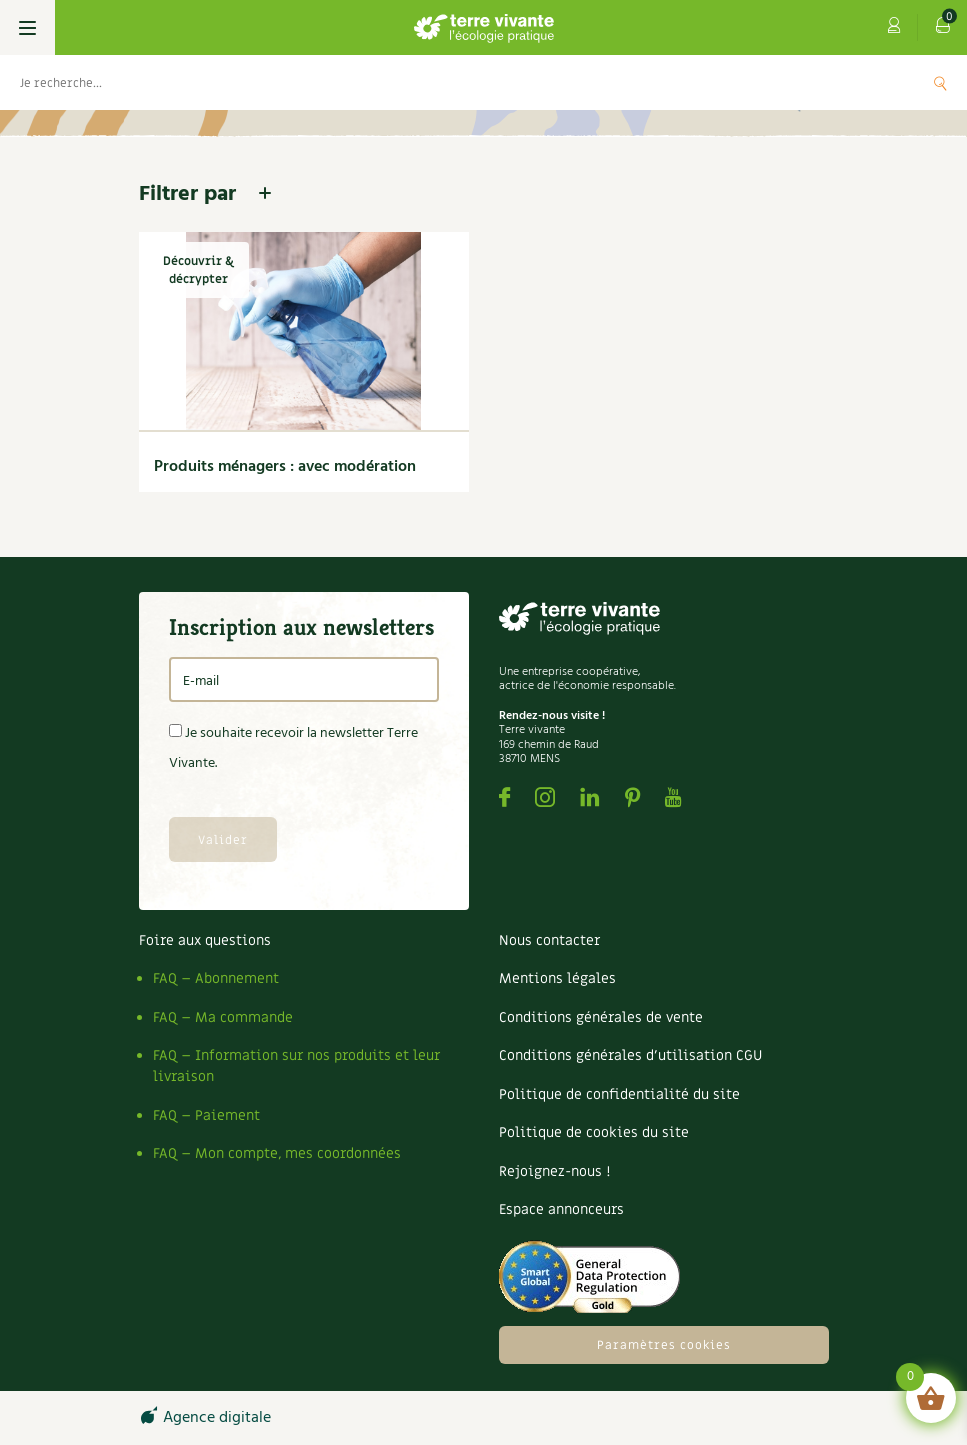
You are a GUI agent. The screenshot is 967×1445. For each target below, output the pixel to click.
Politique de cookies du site (594, 1132)
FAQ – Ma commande (223, 1017)
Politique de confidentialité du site (619, 1094)
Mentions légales (557, 978)
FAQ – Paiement (206, 1115)
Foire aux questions (205, 940)
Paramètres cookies (664, 1345)
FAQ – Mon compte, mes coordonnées (277, 1153)
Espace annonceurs (561, 1209)
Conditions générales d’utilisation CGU (630, 1055)
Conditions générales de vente (601, 1017)
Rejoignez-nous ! (554, 1171)
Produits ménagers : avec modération (285, 467)
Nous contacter (549, 940)
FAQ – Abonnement (216, 978)
